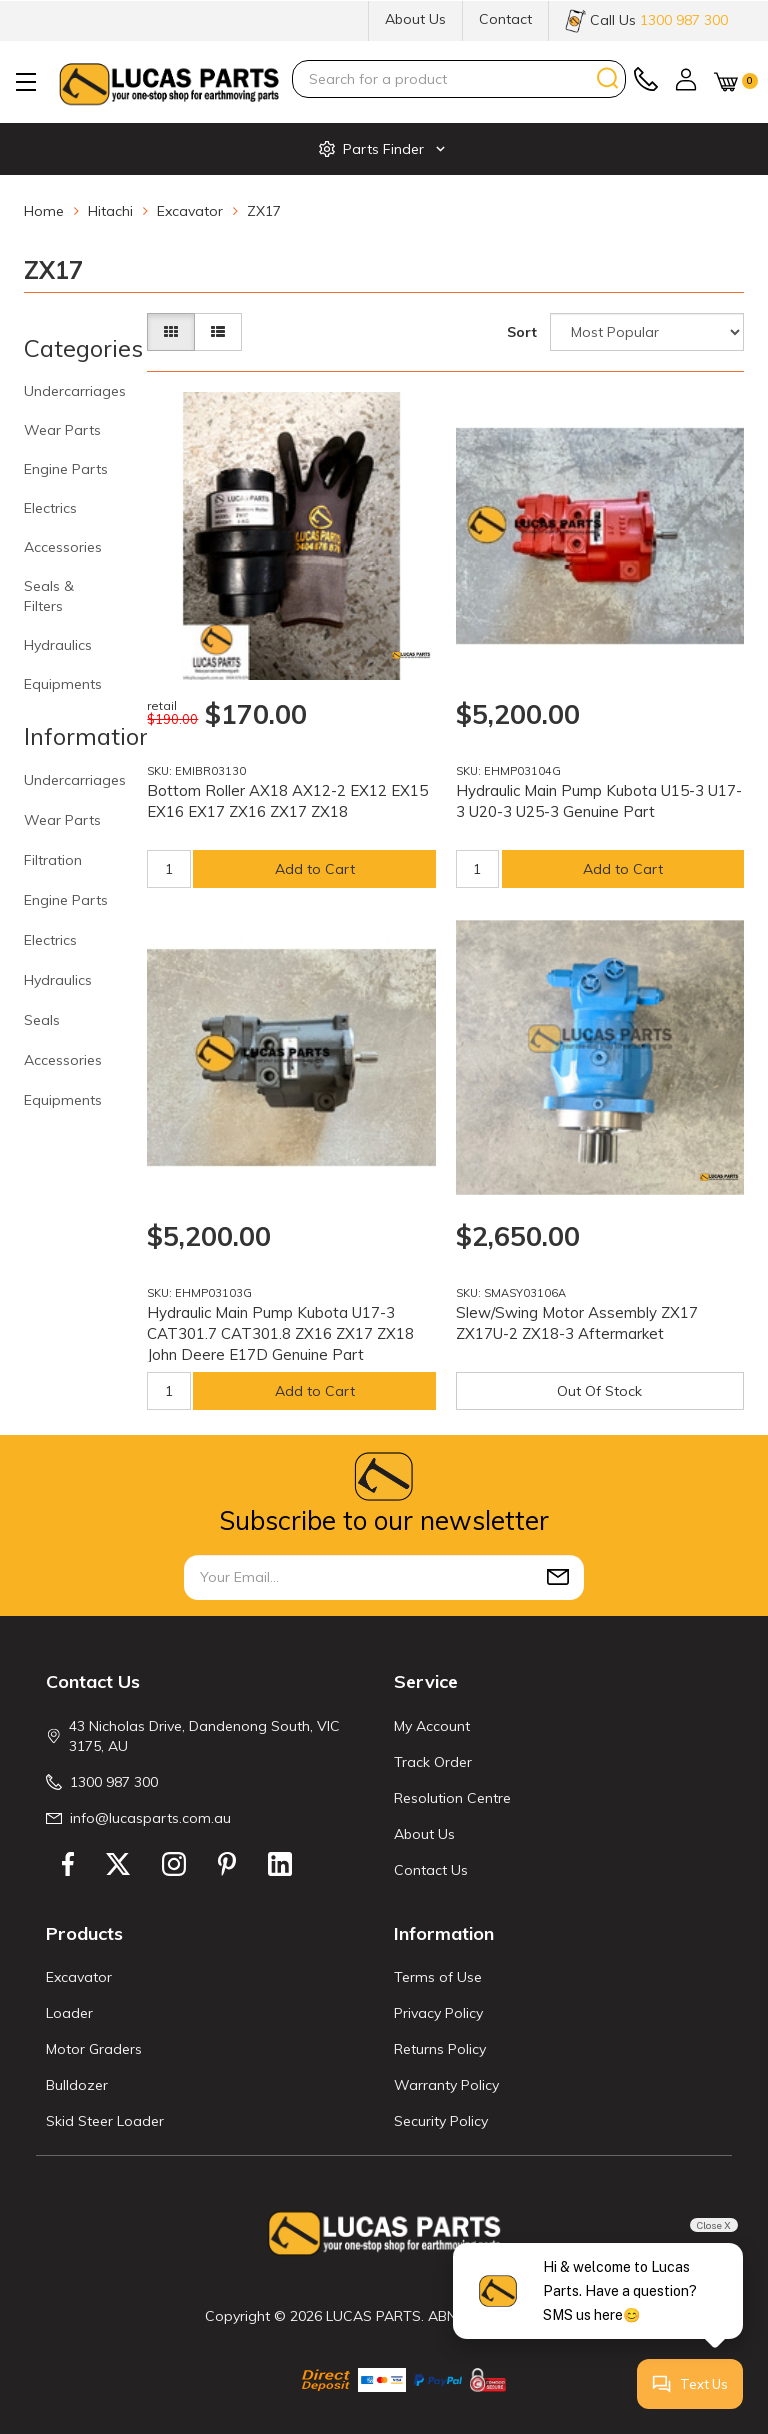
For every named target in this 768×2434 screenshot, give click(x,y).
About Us (415, 19)
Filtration (53, 860)
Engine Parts (66, 469)
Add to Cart (315, 869)
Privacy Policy (438, 2013)
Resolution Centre (452, 1798)
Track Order (433, 1762)
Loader (69, 2013)
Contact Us (431, 1870)
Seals (42, 1020)
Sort (522, 332)
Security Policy (441, 2121)
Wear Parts (62, 430)
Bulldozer (77, 2085)
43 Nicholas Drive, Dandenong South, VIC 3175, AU (204, 1736)
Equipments (63, 684)
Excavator (79, 1977)
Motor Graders (94, 2049)
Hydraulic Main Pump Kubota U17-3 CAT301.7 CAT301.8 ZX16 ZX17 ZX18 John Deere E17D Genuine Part (280, 1333)
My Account (432, 1726)
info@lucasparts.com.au (150, 1818)
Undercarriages (75, 391)
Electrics (50, 508)
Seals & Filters (49, 596)
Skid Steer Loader (105, 2121)
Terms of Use (438, 1977)
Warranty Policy (446, 2085)
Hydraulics (58, 645)
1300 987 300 (114, 1782)
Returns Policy (440, 2049)
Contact (505, 19)
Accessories (63, 547)
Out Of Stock (599, 1391)
